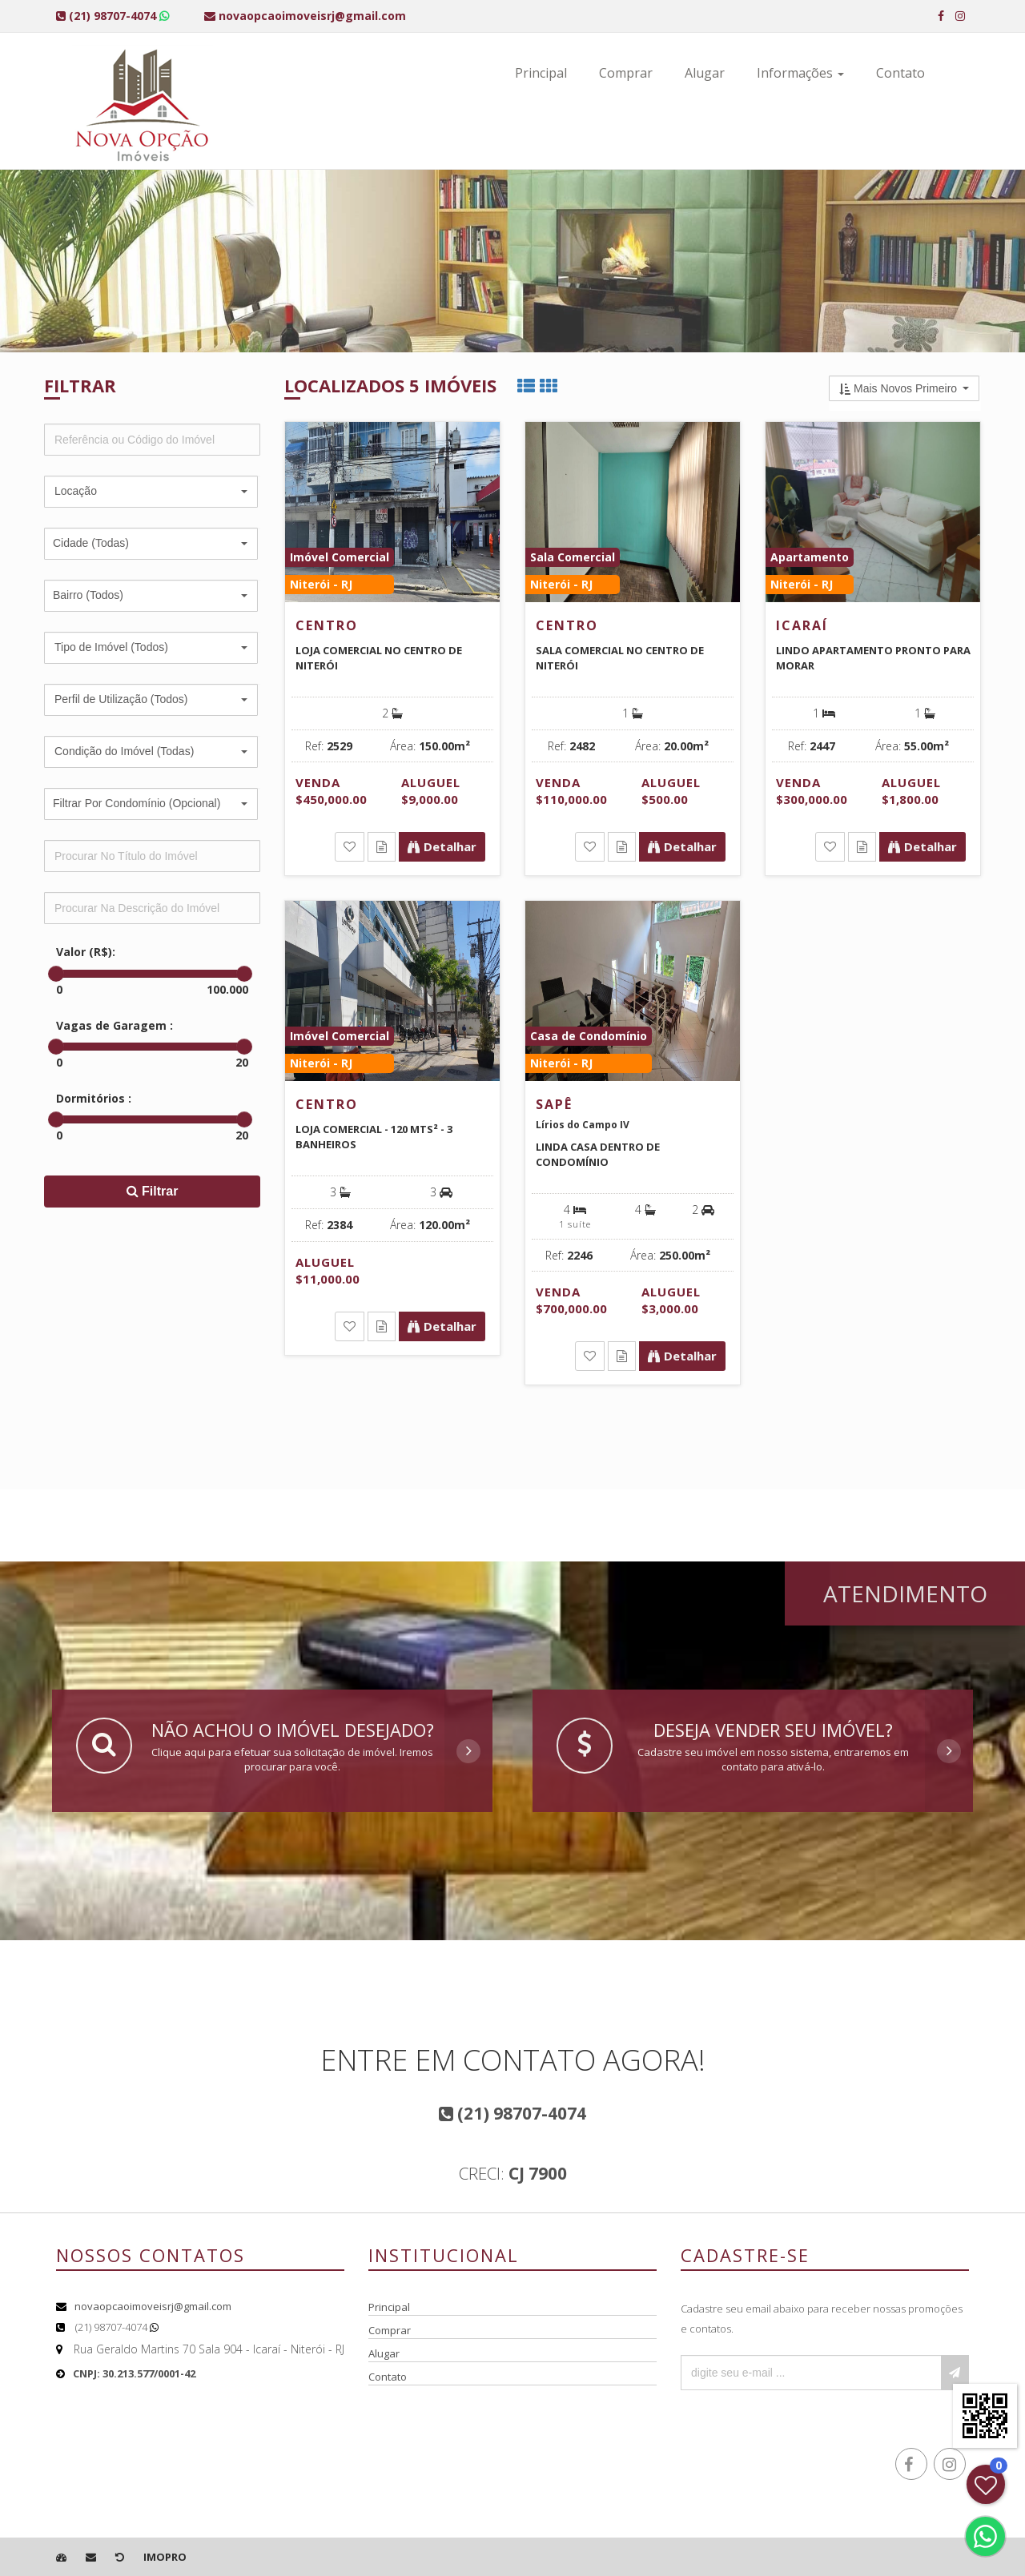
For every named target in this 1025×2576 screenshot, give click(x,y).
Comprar (626, 73)
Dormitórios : (93, 1098)
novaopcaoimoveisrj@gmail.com (152, 2306)
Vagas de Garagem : (114, 1025)
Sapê (554, 1104)
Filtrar (153, 1191)
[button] (151, 492)
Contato (900, 73)
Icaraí (802, 625)
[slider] (56, 974)
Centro (326, 625)
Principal (541, 73)
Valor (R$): (85, 951)
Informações (800, 73)
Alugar (705, 73)
